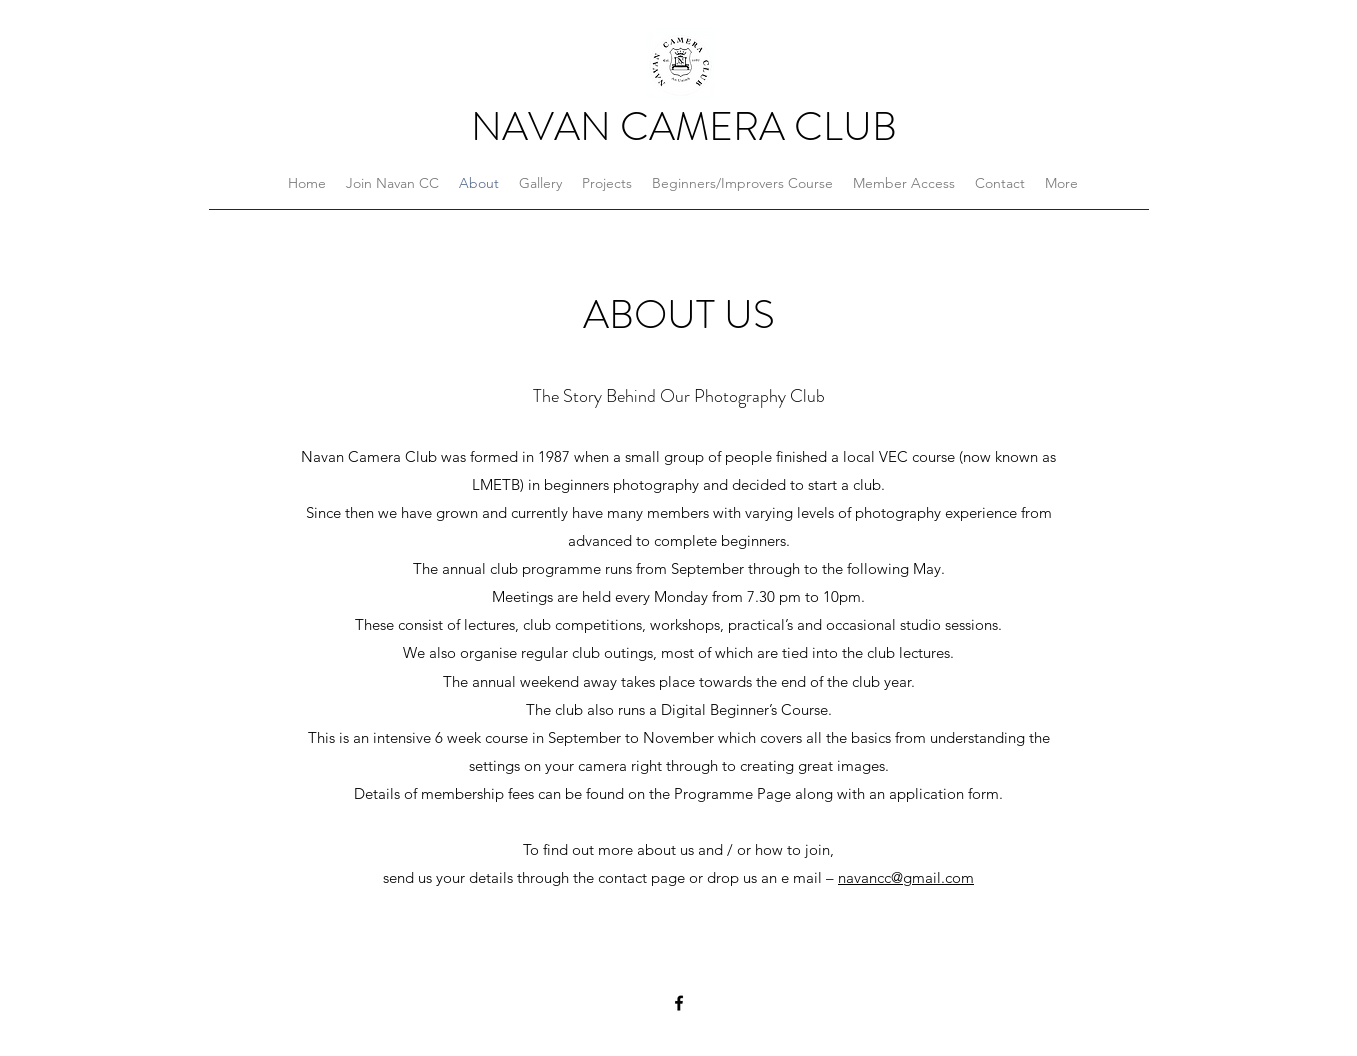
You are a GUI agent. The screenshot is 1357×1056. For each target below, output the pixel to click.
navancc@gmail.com (906, 877)
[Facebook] (679, 1003)
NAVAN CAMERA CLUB (684, 126)
